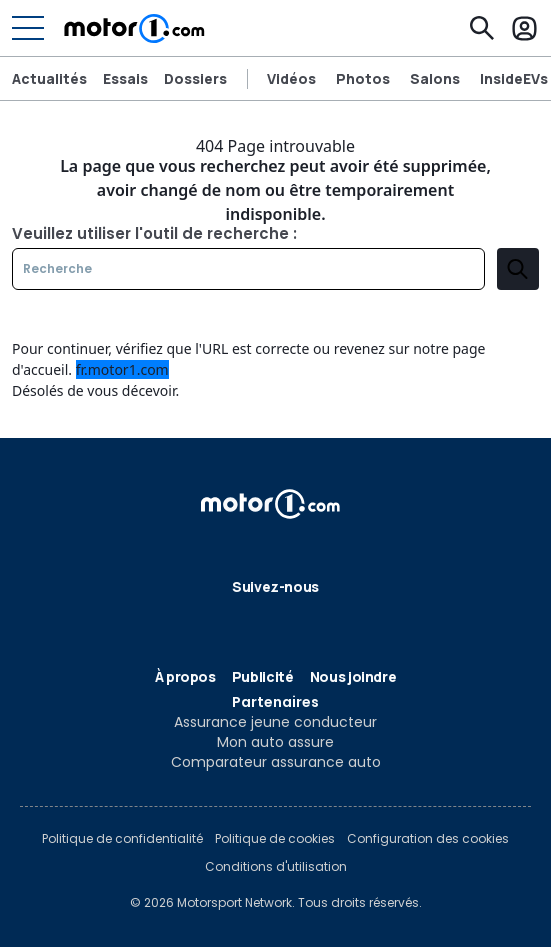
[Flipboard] (244, 622)
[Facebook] (180, 622)
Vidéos (291, 79)
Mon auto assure (275, 742)
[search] (518, 269)
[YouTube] (340, 622)
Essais (125, 79)
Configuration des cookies (428, 839)
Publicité (263, 676)
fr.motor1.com (122, 369)
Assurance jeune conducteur (275, 722)
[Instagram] (308, 622)
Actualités (49, 79)
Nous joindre (353, 676)
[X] (212, 622)
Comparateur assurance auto (276, 762)
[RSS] (372, 622)
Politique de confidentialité (122, 839)
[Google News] (276, 622)
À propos (185, 676)
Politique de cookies (275, 839)
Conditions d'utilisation (276, 867)
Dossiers (195, 79)
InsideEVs (514, 79)
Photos (363, 79)
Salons (435, 79)
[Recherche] (482, 28)
